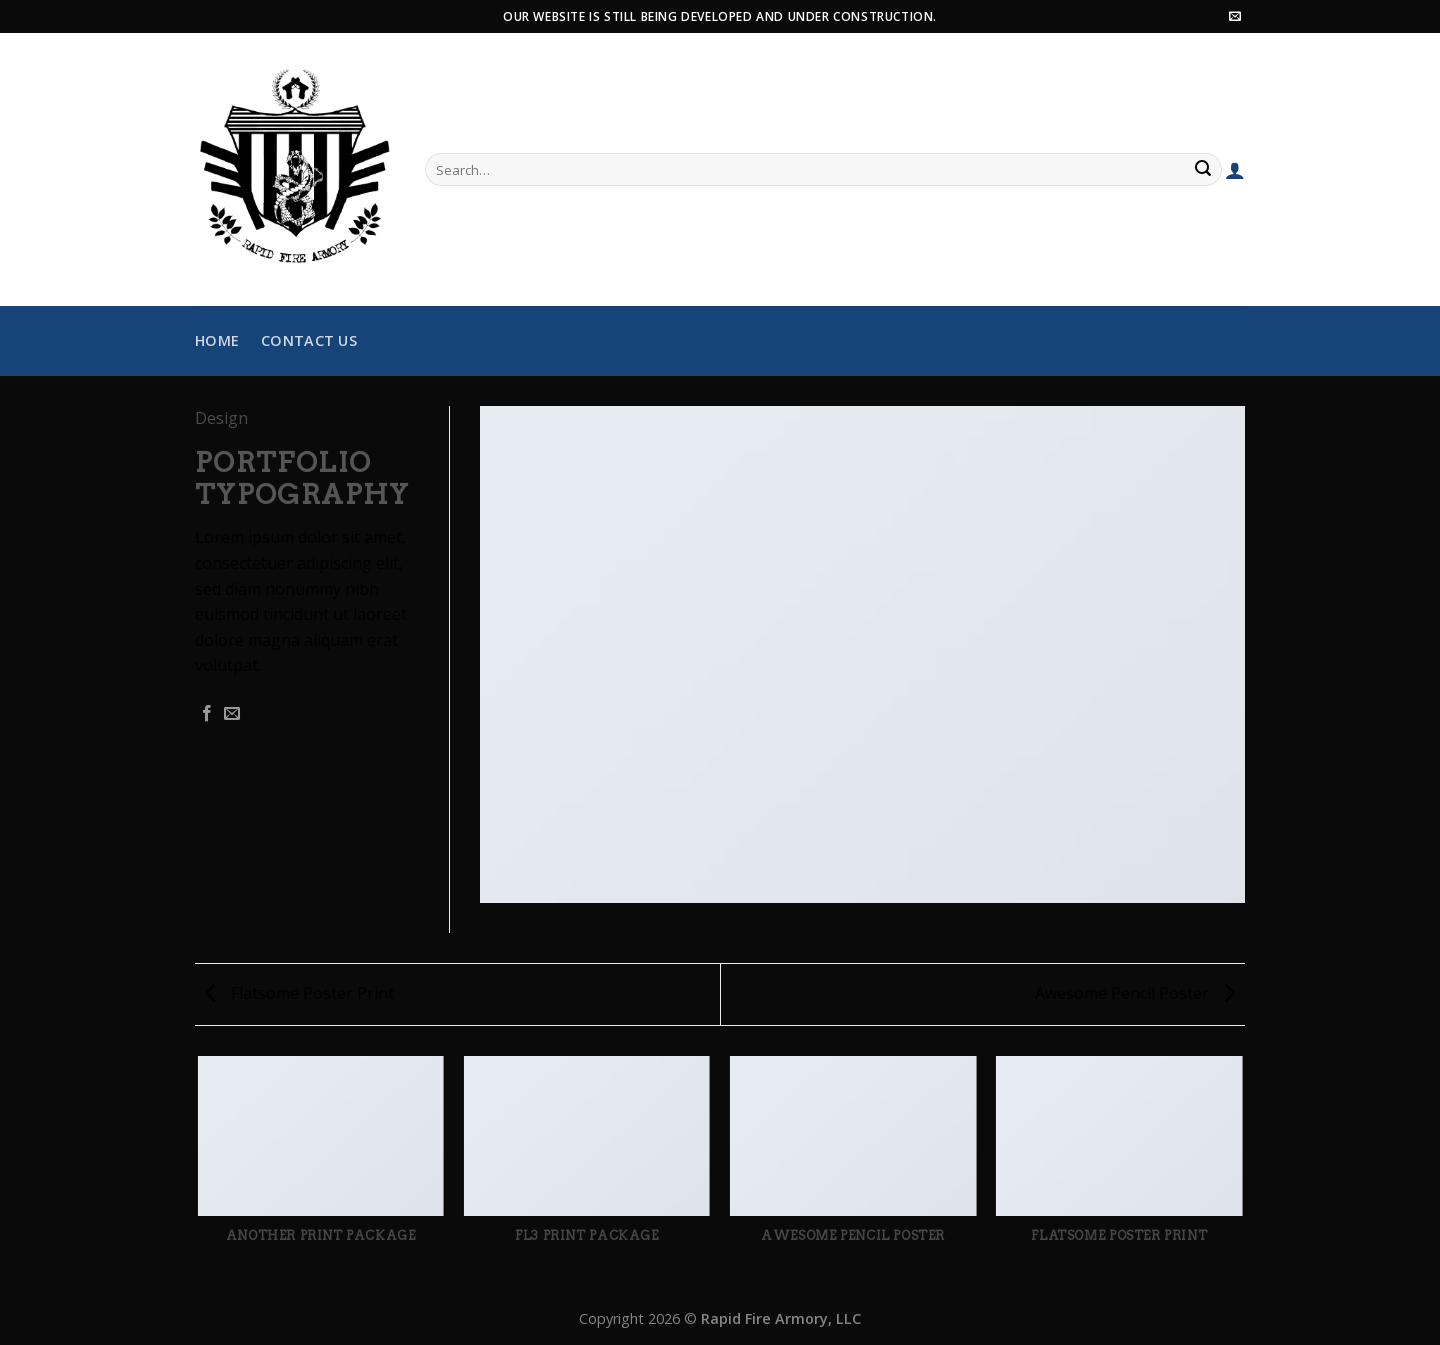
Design (221, 418)
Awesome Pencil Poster (1135, 993)
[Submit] (1204, 170)
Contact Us (309, 340)
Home (217, 340)
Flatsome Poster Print (299, 993)
